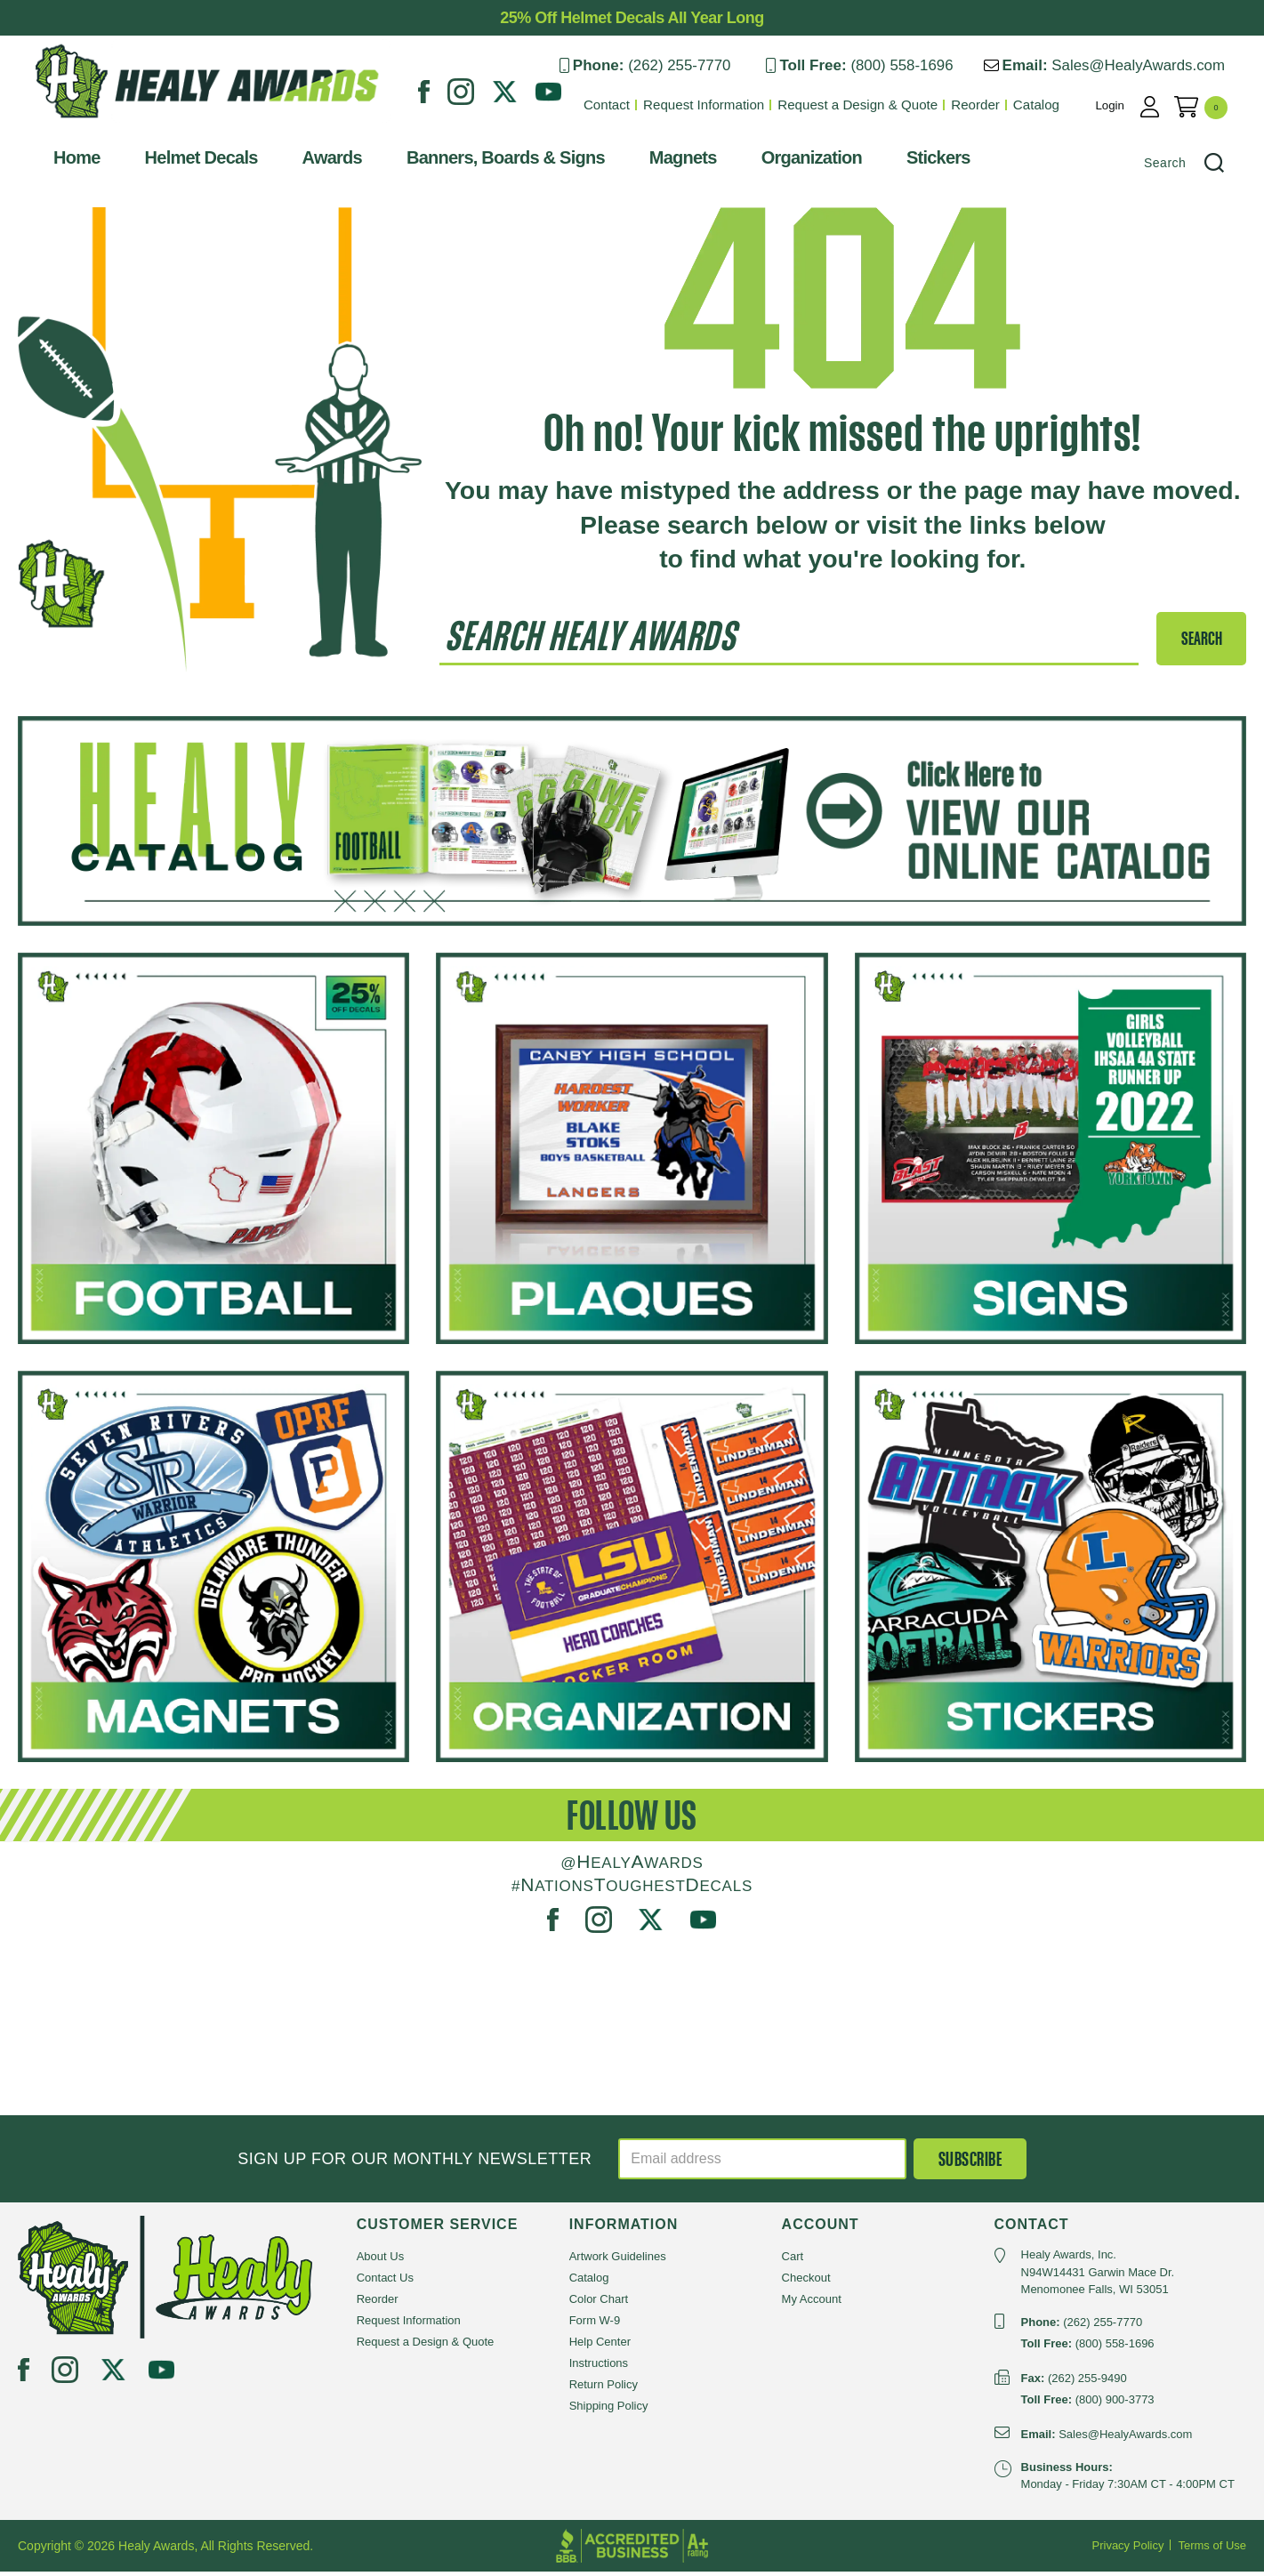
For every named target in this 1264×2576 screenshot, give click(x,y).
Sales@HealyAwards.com (1155, 65)
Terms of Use (1212, 2549)
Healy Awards (61, 128)
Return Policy (603, 2389)
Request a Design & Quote (877, 104)
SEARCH (1201, 643)
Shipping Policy (608, 2411)
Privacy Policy (1128, 2549)
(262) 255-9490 (1087, 2382)
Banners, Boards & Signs (488, 162)
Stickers (921, 162)
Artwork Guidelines (617, 2261)
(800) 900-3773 (1115, 2404)
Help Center (600, 2347)
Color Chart (598, 2304)
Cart (793, 2261)
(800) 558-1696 (918, 65)
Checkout (806, 2283)
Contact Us (385, 2283)
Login (1129, 104)
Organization (794, 162)
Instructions (598, 2368)
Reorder (994, 104)
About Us (380, 2261)
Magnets (665, 162)
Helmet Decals (183, 162)
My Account (811, 2304)
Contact (628, 104)
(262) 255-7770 (693, 65)
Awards (314, 162)
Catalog (1054, 104)
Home (59, 162)
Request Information (724, 104)
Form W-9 (595, 2325)
